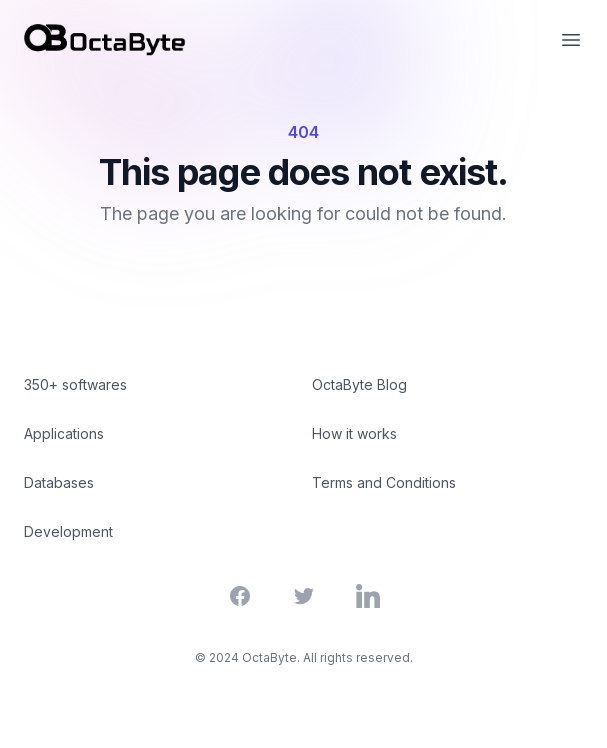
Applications (64, 433)
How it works (354, 433)
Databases (59, 482)
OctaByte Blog (359, 384)
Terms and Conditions (384, 482)
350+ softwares (75, 384)
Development (68, 531)
